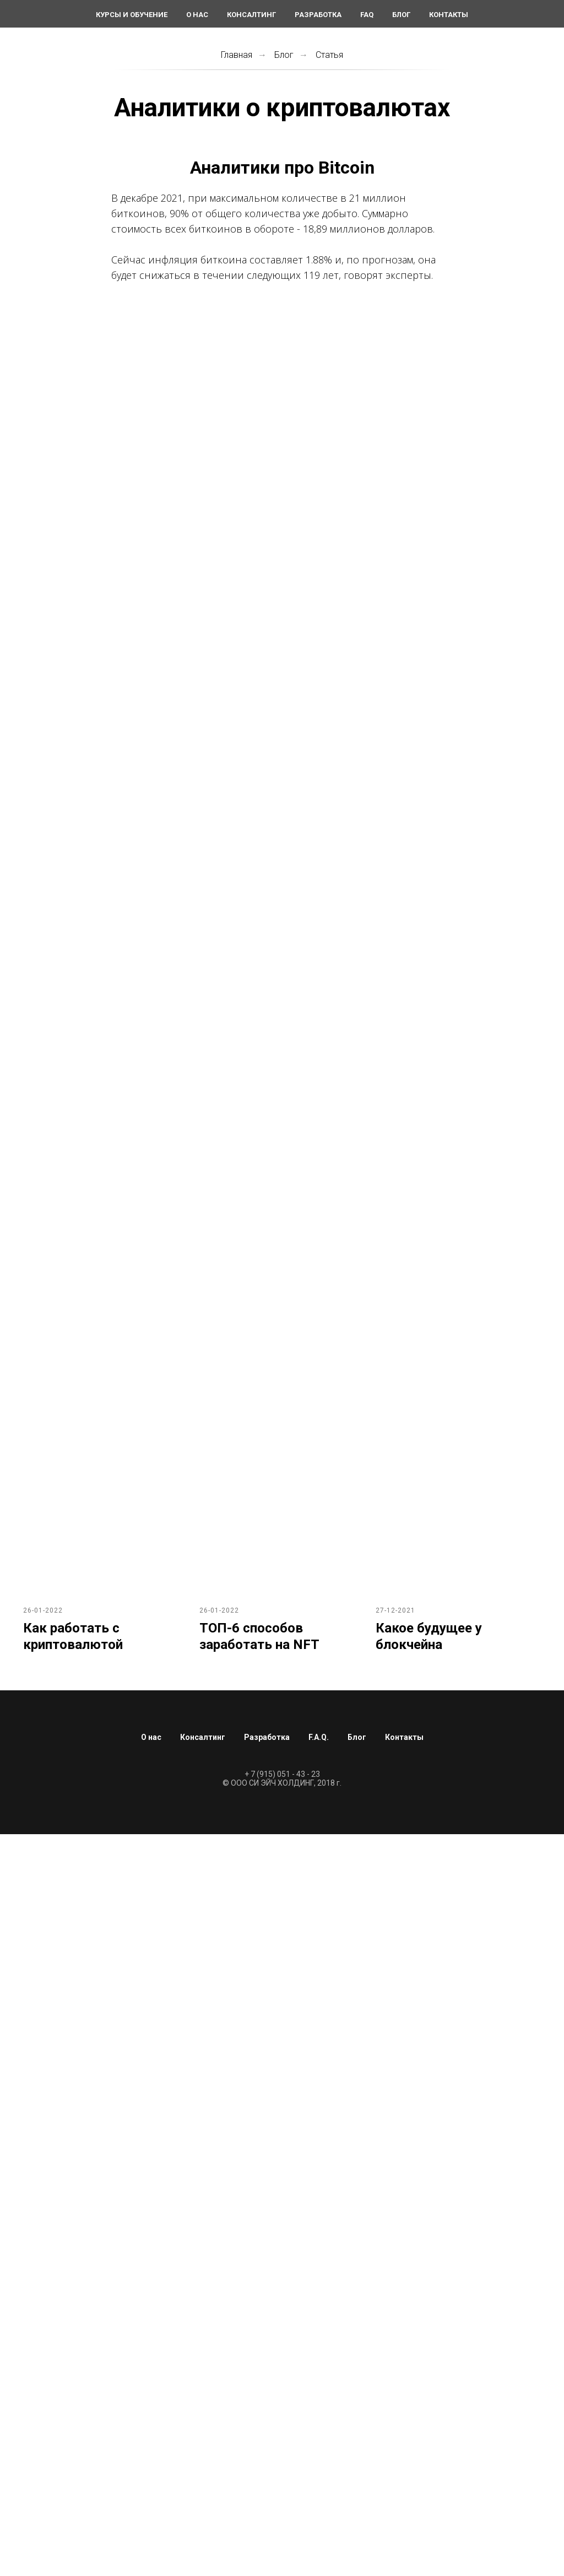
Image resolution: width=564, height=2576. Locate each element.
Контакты (448, 14)
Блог (401, 14)
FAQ (366, 14)
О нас (197, 14)
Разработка (318, 14)
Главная (236, 55)
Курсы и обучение (131, 14)
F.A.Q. (318, 1737)
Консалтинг (251, 14)
